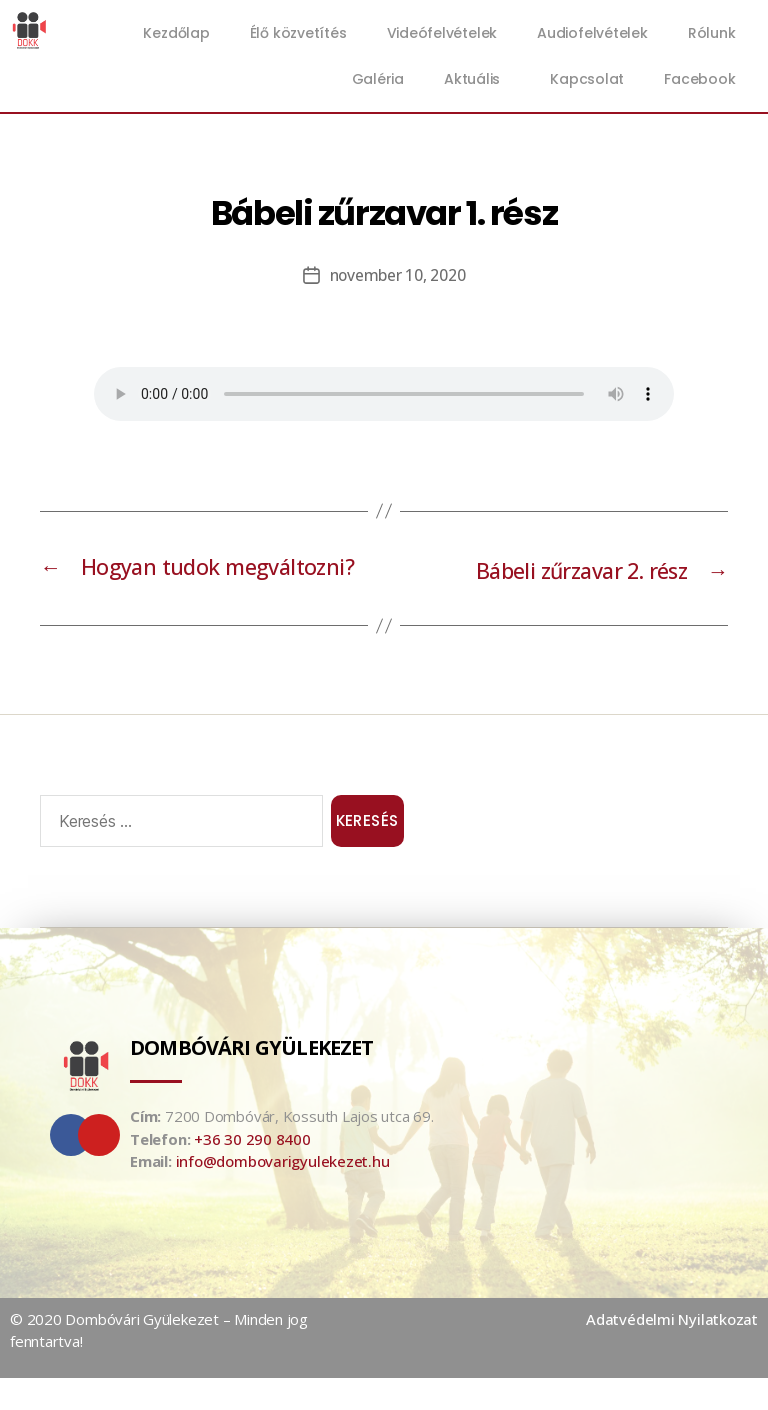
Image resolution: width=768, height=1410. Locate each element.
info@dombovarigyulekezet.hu (283, 1193)
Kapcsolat (587, 79)
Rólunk (712, 33)
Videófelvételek (442, 33)
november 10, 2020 (397, 275)
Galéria (378, 79)
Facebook (699, 79)
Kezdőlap (176, 33)
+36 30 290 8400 (252, 1171)
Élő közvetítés (298, 33)
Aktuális (477, 79)
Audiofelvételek (592, 33)
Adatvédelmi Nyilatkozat (672, 1351)
